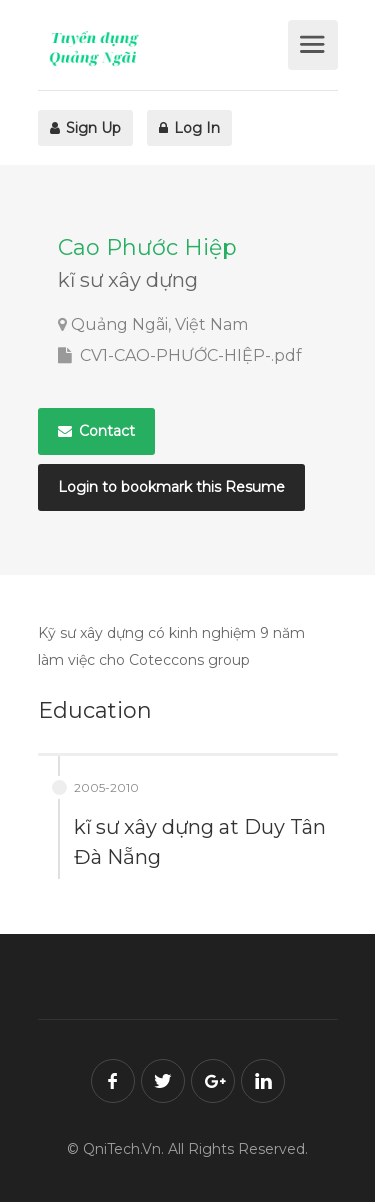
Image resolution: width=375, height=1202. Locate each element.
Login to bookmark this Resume (171, 487)
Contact (96, 431)
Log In (189, 128)
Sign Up (85, 128)
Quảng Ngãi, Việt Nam (159, 324)
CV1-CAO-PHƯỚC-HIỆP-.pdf (180, 355)
